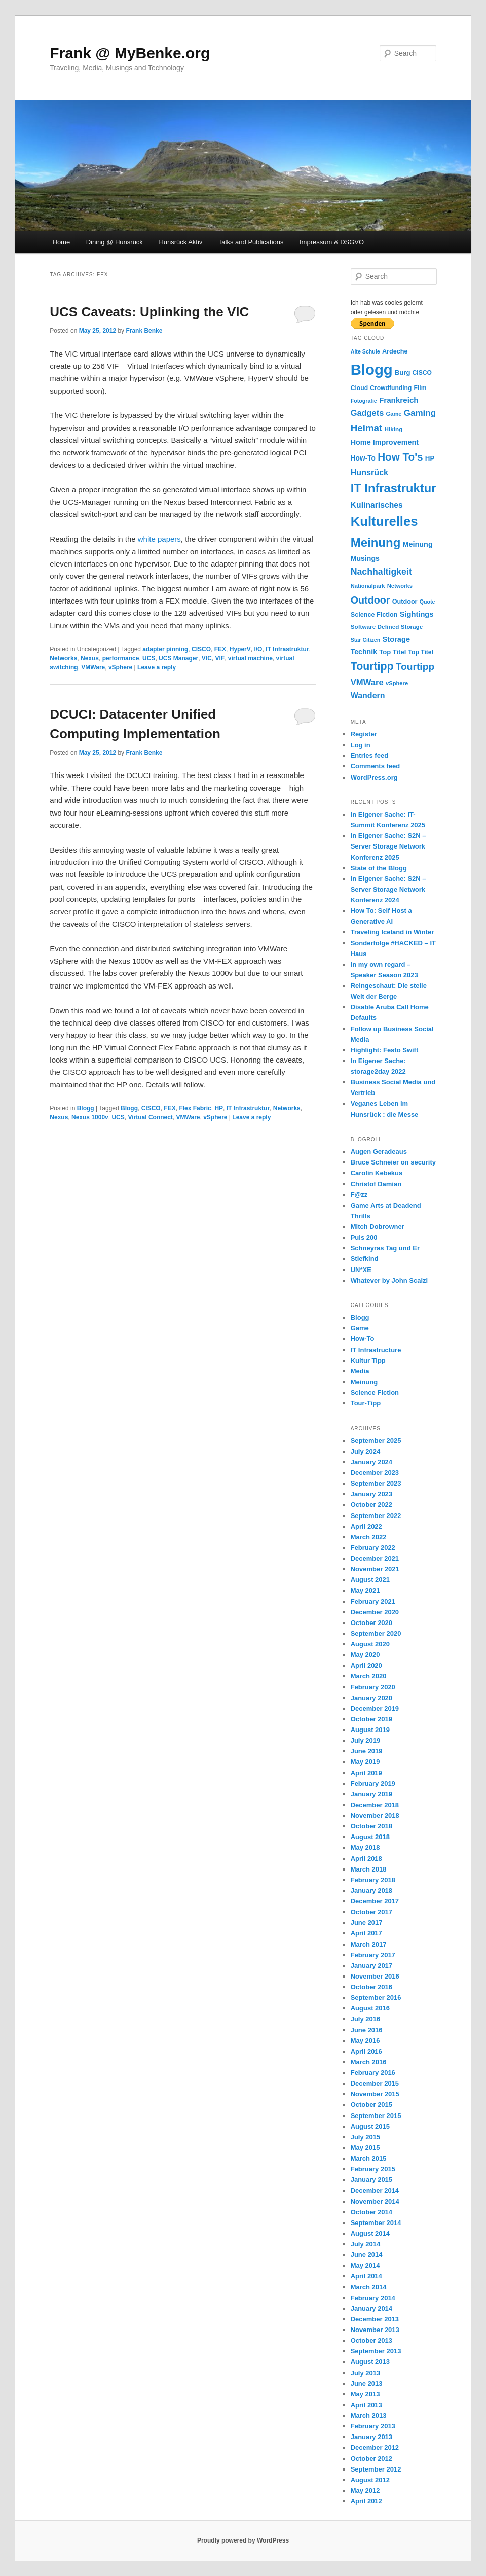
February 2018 (373, 1880)
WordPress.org (374, 777)
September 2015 (376, 2116)
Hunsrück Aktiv (180, 242)
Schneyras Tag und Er (385, 1248)
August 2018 (370, 1837)
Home (61, 242)
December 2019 (375, 1708)
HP (218, 1108)
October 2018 (371, 1826)
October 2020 (371, 1623)
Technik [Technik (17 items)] (364, 652)
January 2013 (371, 2437)
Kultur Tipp (368, 1360)
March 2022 (369, 1537)
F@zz (359, 1194)
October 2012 (371, 2458)
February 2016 (373, 2072)
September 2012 (376, 2469)
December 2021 (375, 1558)
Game (360, 1328)
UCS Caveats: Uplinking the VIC (149, 312)
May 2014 (365, 2265)
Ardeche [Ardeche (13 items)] (395, 351)
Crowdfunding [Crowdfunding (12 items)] (391, 388)
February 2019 (373, 1783)
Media (360, 1371)
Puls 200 (364, 1237)
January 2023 (371, 1494)
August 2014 (370, 2233)
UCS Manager (178, 658)
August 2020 (370, 1644)
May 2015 (365, 2147)
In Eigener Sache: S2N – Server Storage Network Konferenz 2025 (388, 846)
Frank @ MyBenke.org (130, 53)
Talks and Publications (251, 242)
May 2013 (365, 2394)
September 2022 (376, 1516)
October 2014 (371, 2212)
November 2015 (375, 2094)
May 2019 (365, 1762)
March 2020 (369, 1676)
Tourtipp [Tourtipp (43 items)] (415, 666)
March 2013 (369, 2415)
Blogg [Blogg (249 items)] (372, 369)
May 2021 (365, 1590)
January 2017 (371, 1965)
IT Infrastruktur (287, 649)
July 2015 (366, 2137)
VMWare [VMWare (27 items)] (367, 682)
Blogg (85, 1108)
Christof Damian (376, 1184)
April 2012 (366, 2501)
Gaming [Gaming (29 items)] (420, 413)
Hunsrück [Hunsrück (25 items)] (369, 472)
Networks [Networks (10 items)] (400, 586)
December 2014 (375, 2190)
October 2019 (371, 1719)
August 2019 (370, 1730)
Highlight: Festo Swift (385, 1050)
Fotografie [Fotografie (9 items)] (364, 401)
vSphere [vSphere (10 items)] (397, 683)
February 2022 (373, 1547)
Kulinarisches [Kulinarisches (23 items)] (377, 505)
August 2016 (370, 2008)
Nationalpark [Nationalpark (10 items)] (368, 586)
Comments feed (375, 766)
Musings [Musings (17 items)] (365, 558)
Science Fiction (375, 1392)
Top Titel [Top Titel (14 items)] (392, 652)
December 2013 (375, 2319)
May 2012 (365, 2490)
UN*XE (361, 1270)
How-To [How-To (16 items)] (363, 458)
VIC (207, 658)
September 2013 (376, 2351)
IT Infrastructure (376, 1350)
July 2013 (366, 2373)
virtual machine (250, 658)
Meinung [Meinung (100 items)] (376, 542)
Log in (360, 745)
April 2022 (366, 1526)
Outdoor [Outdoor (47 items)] (370, 600)
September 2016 (376, 1997)
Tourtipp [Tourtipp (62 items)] (372, 666)
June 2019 (367, 1751)
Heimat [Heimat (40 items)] (367, 427)
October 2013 (371, 2340)
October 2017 (371, 1912)
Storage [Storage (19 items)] (396, 639)
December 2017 (375, 1901)
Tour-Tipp (366, 1403)
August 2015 (370, 2126)
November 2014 (375, 2201)
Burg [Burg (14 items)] (402, 372)
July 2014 (366, 2244)
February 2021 (373, 1601)
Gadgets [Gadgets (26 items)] (367, 412)
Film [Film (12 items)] (420, 388)
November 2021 (375, 1569)
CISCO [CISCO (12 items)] (422, 372)
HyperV (240, 649)
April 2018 (366, 1858)
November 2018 (375, 1815)
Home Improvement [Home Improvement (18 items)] (385, 442)
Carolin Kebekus (377, 1173)
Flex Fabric (195, 1108)
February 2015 (373, 2169)
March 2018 (369, 1869)
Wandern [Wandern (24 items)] (368, 695)
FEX (220, 649)
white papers (159, 539)
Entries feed (369, 755)
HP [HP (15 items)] (430, 458)
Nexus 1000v (89, 1117)
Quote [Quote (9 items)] (427, 601)
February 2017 (373, 1955)
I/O (258, 649)
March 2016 (369, 2062)
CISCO (201, 649)
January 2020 (371, 1698)
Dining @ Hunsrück (114, 242)
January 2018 (371, 1890)
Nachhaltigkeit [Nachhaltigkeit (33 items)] (381, 572)
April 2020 (366, 1665)
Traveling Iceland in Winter (392, 932)
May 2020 (365, 1654)
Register (364, 734)
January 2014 (371, 2308)
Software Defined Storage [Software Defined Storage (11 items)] (387, 626)
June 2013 (367, 2383)
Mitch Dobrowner (377, 1226)
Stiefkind (365, 1258)
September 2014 (376, 2223)
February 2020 (373, 1687)
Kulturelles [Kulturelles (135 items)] (384, 521)
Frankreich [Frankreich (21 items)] (399, 400)
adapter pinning (165, 649)
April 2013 (366, 2405)
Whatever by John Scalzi (389, 1280)
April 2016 (366, 2051)
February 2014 (373, 2298)
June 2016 (367, 2030)
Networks (63, 658)
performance (120, 658)
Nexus (90, 658)
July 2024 (366, 1451)
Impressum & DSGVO (332, 242)
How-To (363, 1339)
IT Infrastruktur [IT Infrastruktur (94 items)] (393, 488)
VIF (220, 658)
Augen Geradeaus (379, 1151)
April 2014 (366, 2276)
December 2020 (375, 1612)
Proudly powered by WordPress (243, 2540)
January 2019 (371, 1794)
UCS (148, 658)
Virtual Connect (150, 1117)
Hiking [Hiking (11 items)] (394, 429)
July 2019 (366, 1740)
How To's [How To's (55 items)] (400, 457)
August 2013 (370, 2362)
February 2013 (373, 2426)
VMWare (93, 667)
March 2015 (369, 2158)
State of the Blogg (379, 868)
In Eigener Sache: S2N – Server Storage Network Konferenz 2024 (388, 889)
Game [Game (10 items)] (393, 414)
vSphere (120, 667)
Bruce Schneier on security (393, 1162)
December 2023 (375, 1472)
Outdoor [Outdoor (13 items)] (405, 601)
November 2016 (375, 1976)
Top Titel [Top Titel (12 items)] (420, 652)
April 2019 (366, 1773)
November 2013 (375, 2330)
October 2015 (371, 2104)
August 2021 (370, 1579)
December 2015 (375, 2083)
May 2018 (365, 1847)
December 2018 (375, 1805)
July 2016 (366, 2019)
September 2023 (376, 1483)
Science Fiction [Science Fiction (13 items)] (374, 614)
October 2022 (371, 1504)
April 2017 (366, 1933)
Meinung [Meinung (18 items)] (418, 544)
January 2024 (371, 1462)
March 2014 (369, 2287)
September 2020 (376, 1633)
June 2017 (367, 1922)
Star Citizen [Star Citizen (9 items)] (366, 640)
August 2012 (370, 2480)
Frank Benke (144, 330)
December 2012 (375, 2447)
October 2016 (371, 1987)
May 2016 (365, 2040)
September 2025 (376, 1440)
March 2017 (369, 1944)
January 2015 (371, 2179)
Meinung (364, 1382)
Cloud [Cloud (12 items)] (359, 388)
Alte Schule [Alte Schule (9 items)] (365, 351)
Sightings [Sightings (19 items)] (417, 614)
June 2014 (367, 2255)
